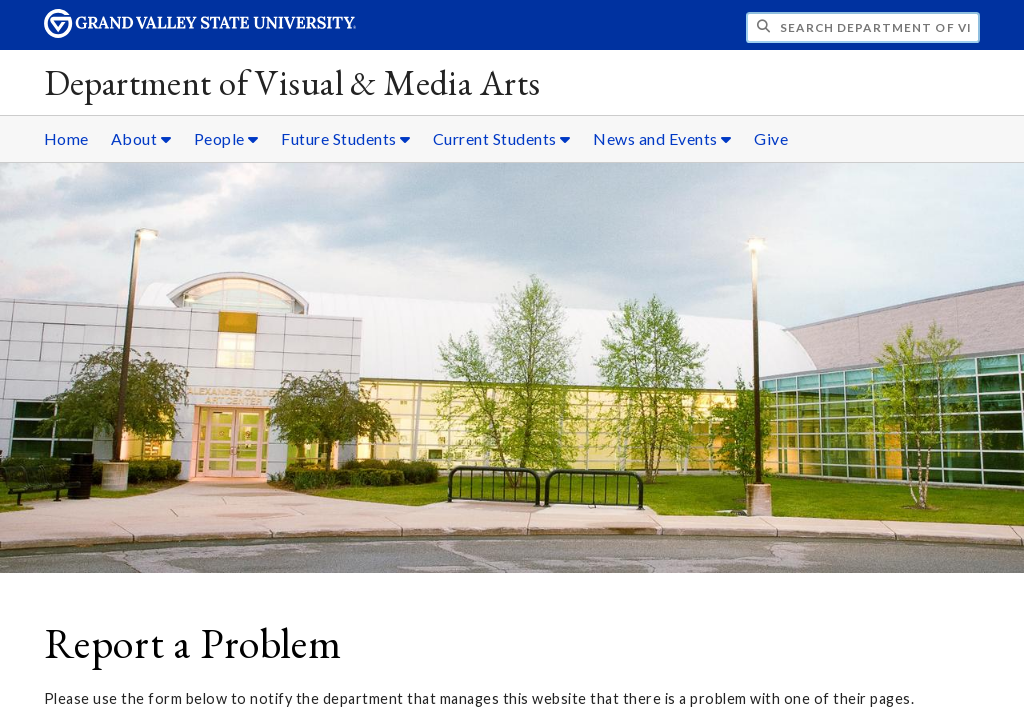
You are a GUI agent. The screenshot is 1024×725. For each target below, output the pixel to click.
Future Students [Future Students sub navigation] (346, 138)
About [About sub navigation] (141, 138)
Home (66, 138)
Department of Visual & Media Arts (292, 82)
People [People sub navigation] (226, 138)
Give (771, 138)
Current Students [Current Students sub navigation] (502, 138)
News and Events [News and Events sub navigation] (662, 138)
